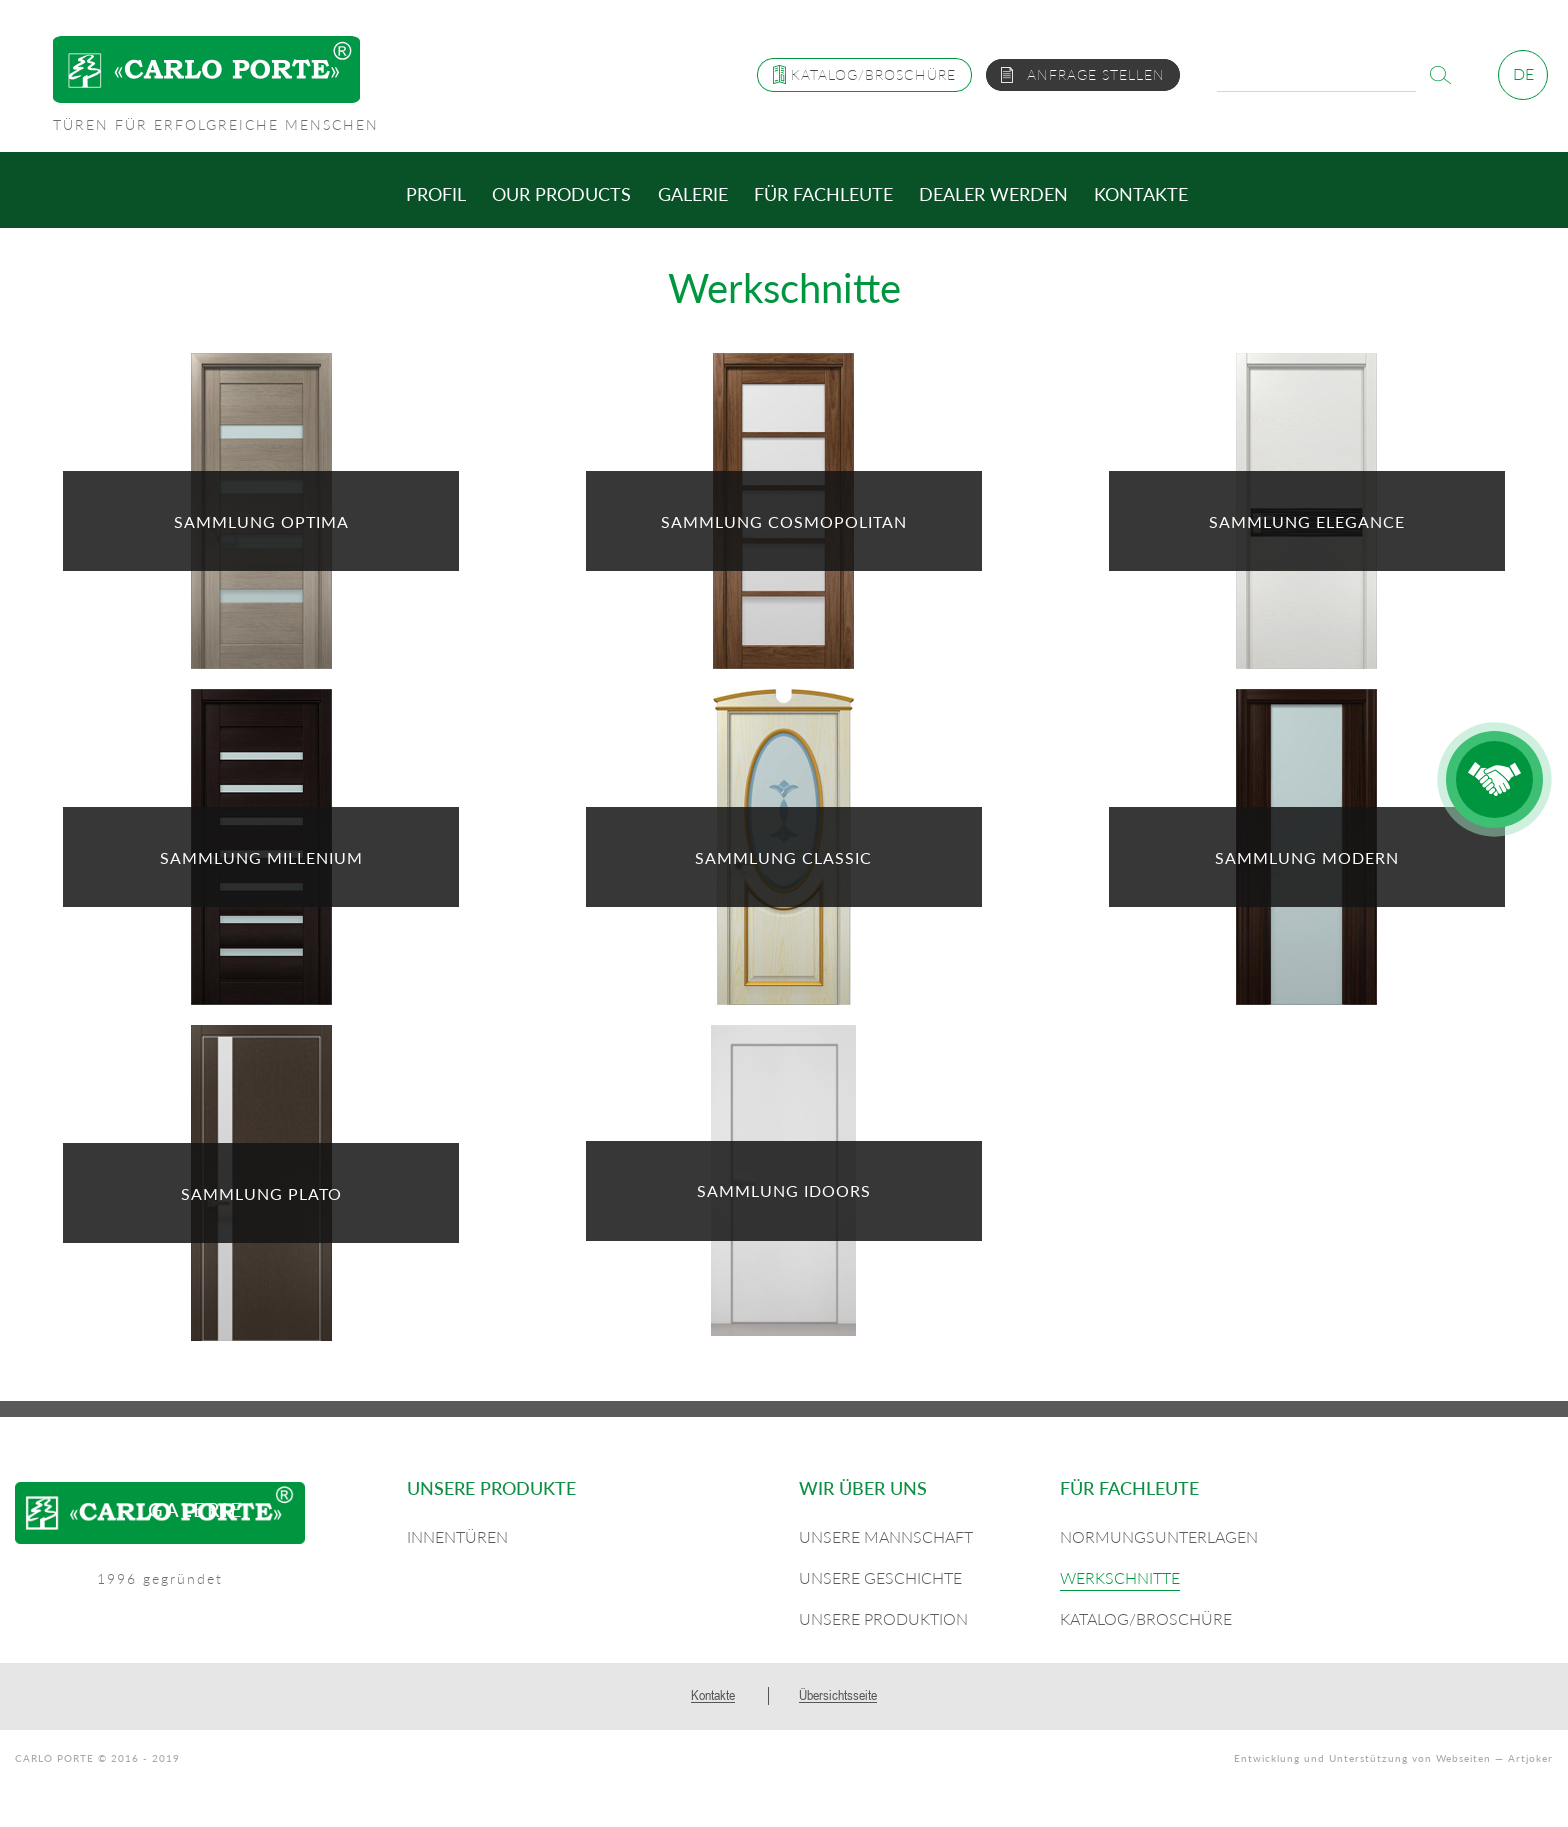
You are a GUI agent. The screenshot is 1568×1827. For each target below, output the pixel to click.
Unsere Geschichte (880, 1577)
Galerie (693, 194)
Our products (561, 194)
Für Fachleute (823, 194)
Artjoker (1530, 1758)
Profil (436, 194)
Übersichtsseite (838, 1695)
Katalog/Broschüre (1146, 1618)
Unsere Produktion (883, 1618)
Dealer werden (993, 194)
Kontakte (1141, 194)
